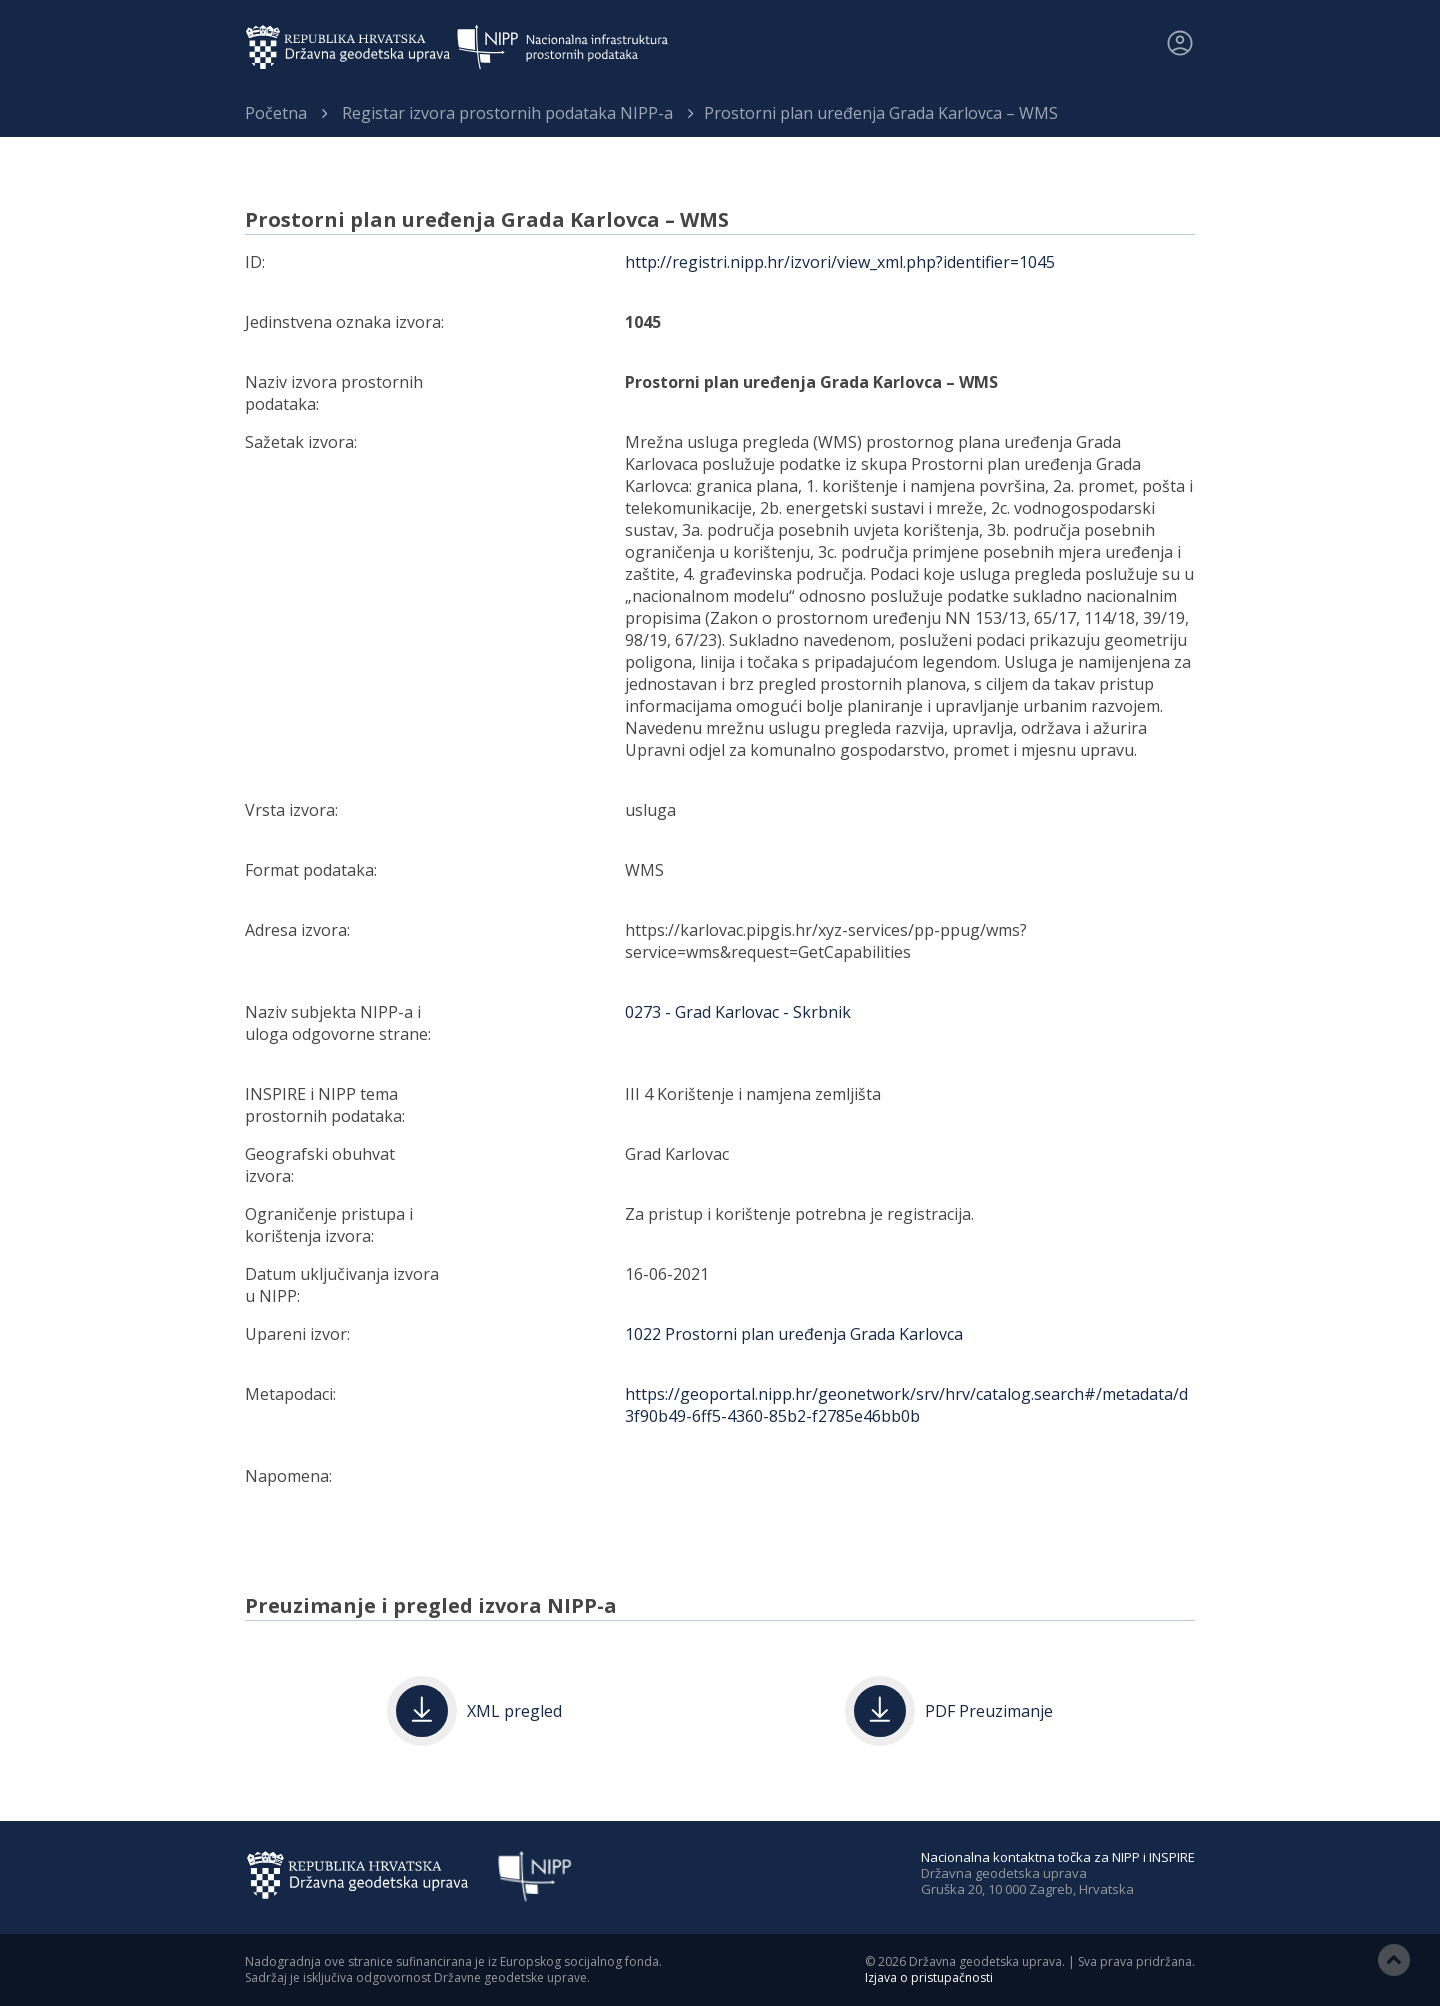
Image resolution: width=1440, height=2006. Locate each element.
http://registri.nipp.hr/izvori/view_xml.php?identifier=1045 (840, 262)
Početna (276, 113)
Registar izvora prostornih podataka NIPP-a (507, 113)
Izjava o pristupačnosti (929, 1977)
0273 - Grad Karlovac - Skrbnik (738, 1012)
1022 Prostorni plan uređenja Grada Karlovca (794, 1334)
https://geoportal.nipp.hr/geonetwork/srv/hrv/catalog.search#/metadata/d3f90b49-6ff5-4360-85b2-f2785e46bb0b (906, 1405)
